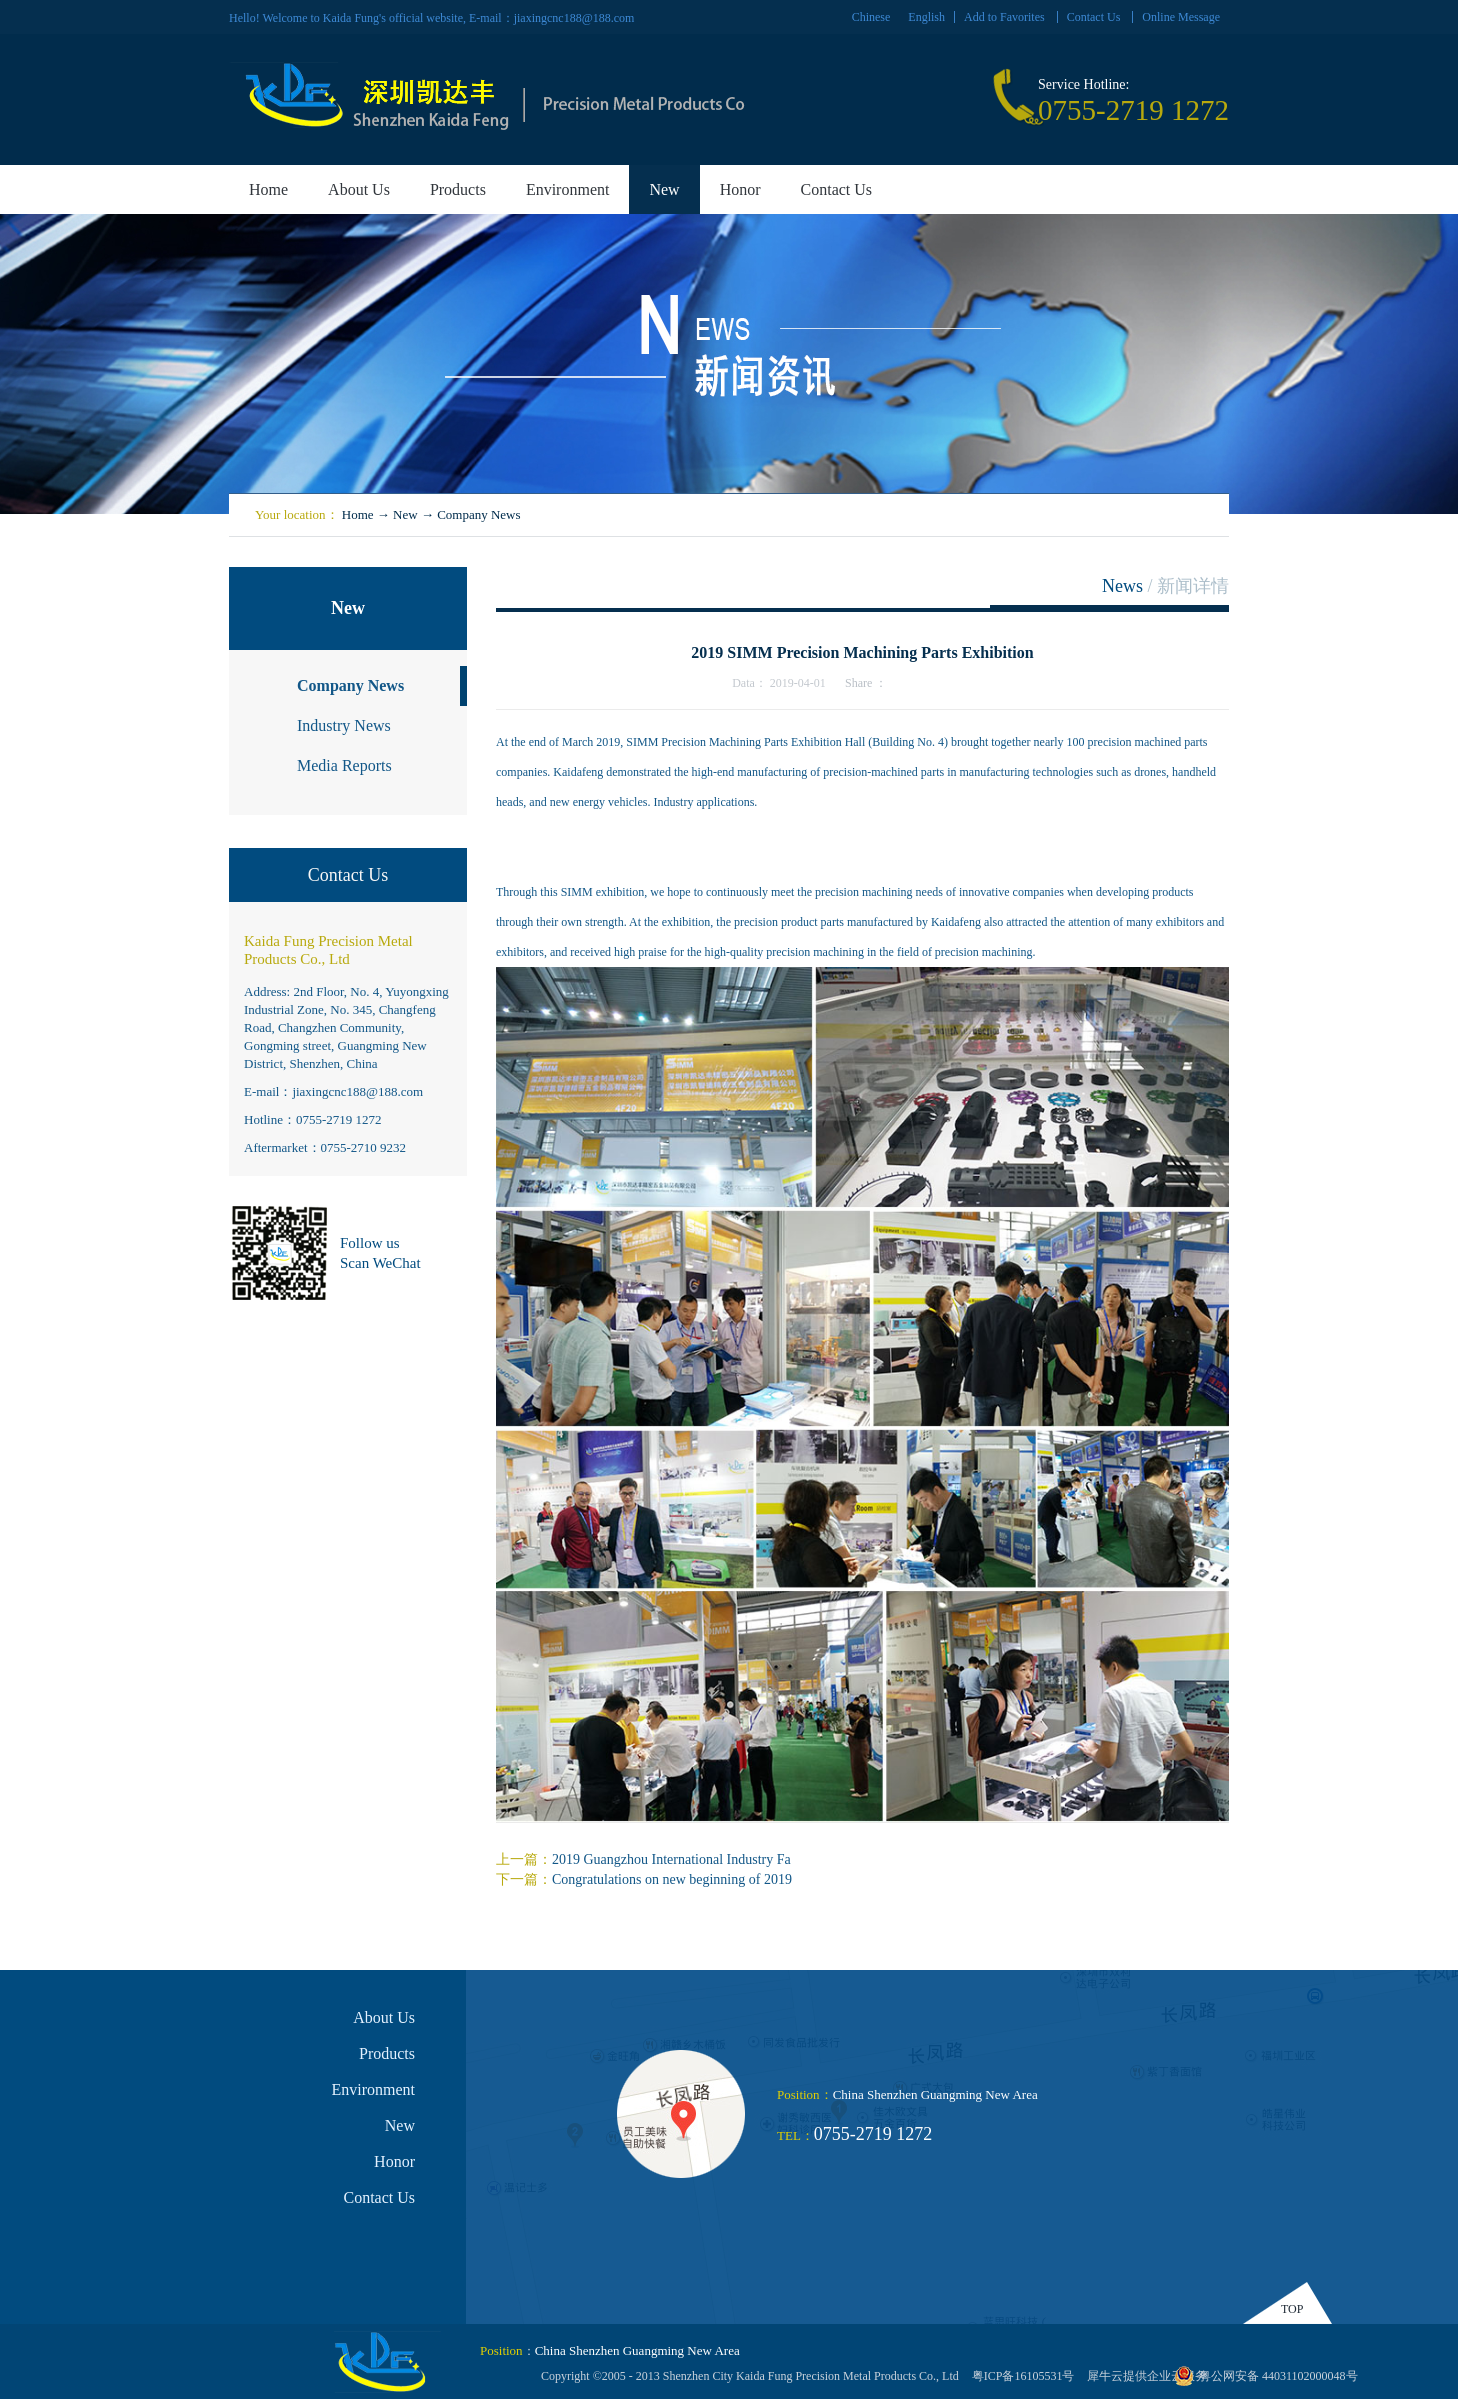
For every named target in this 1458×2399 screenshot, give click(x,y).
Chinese (871, 17)
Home (268, 189)
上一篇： (643, 1859)
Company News (478, 514)
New (405, 514)
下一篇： (644, 1879)
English (926, 17)
